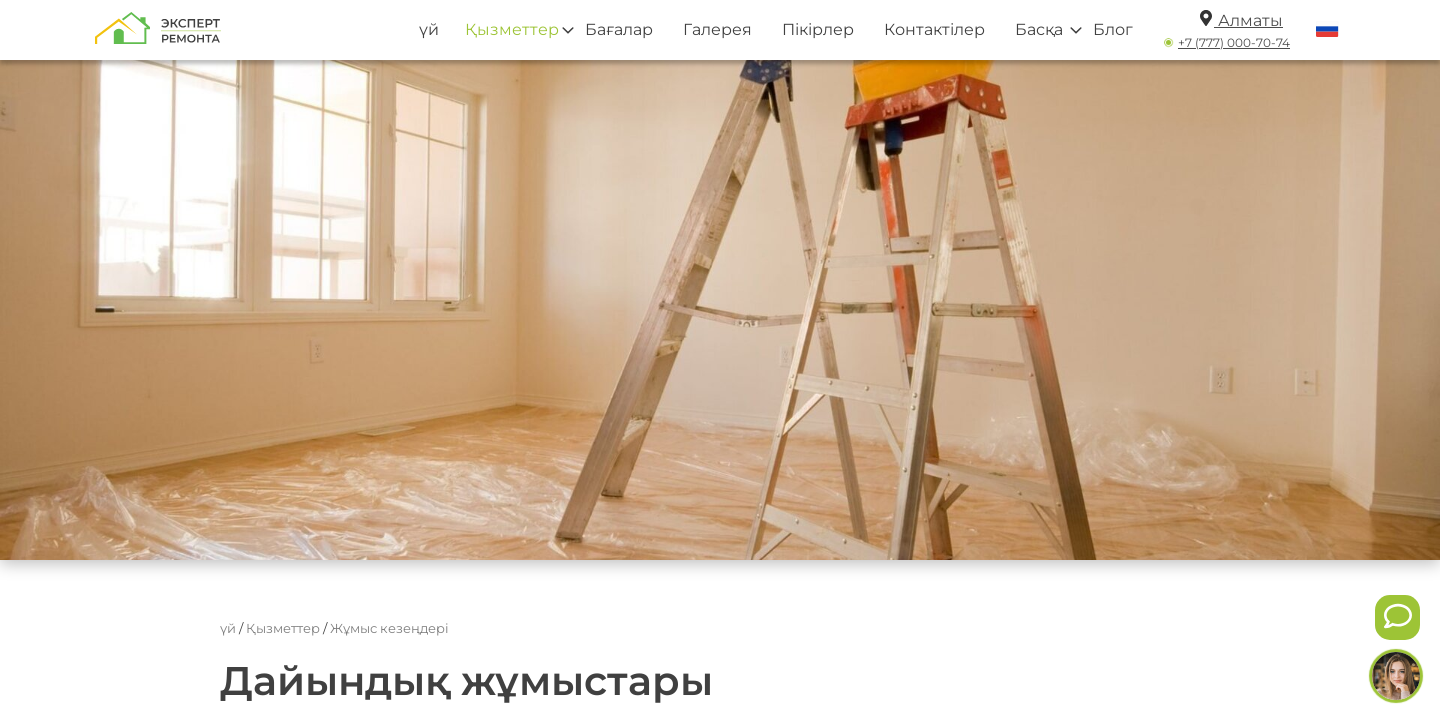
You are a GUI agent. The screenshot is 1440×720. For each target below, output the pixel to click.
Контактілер (934, 29)
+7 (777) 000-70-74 (1234, 42)
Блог (1113, 29)
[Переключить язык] (1327, 30)
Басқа (1039, 29)
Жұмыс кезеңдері (389, 628)
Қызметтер (512, 29)
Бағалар (619, 29)
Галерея (717, 29)
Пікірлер (818, 29)
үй (429, 29)
